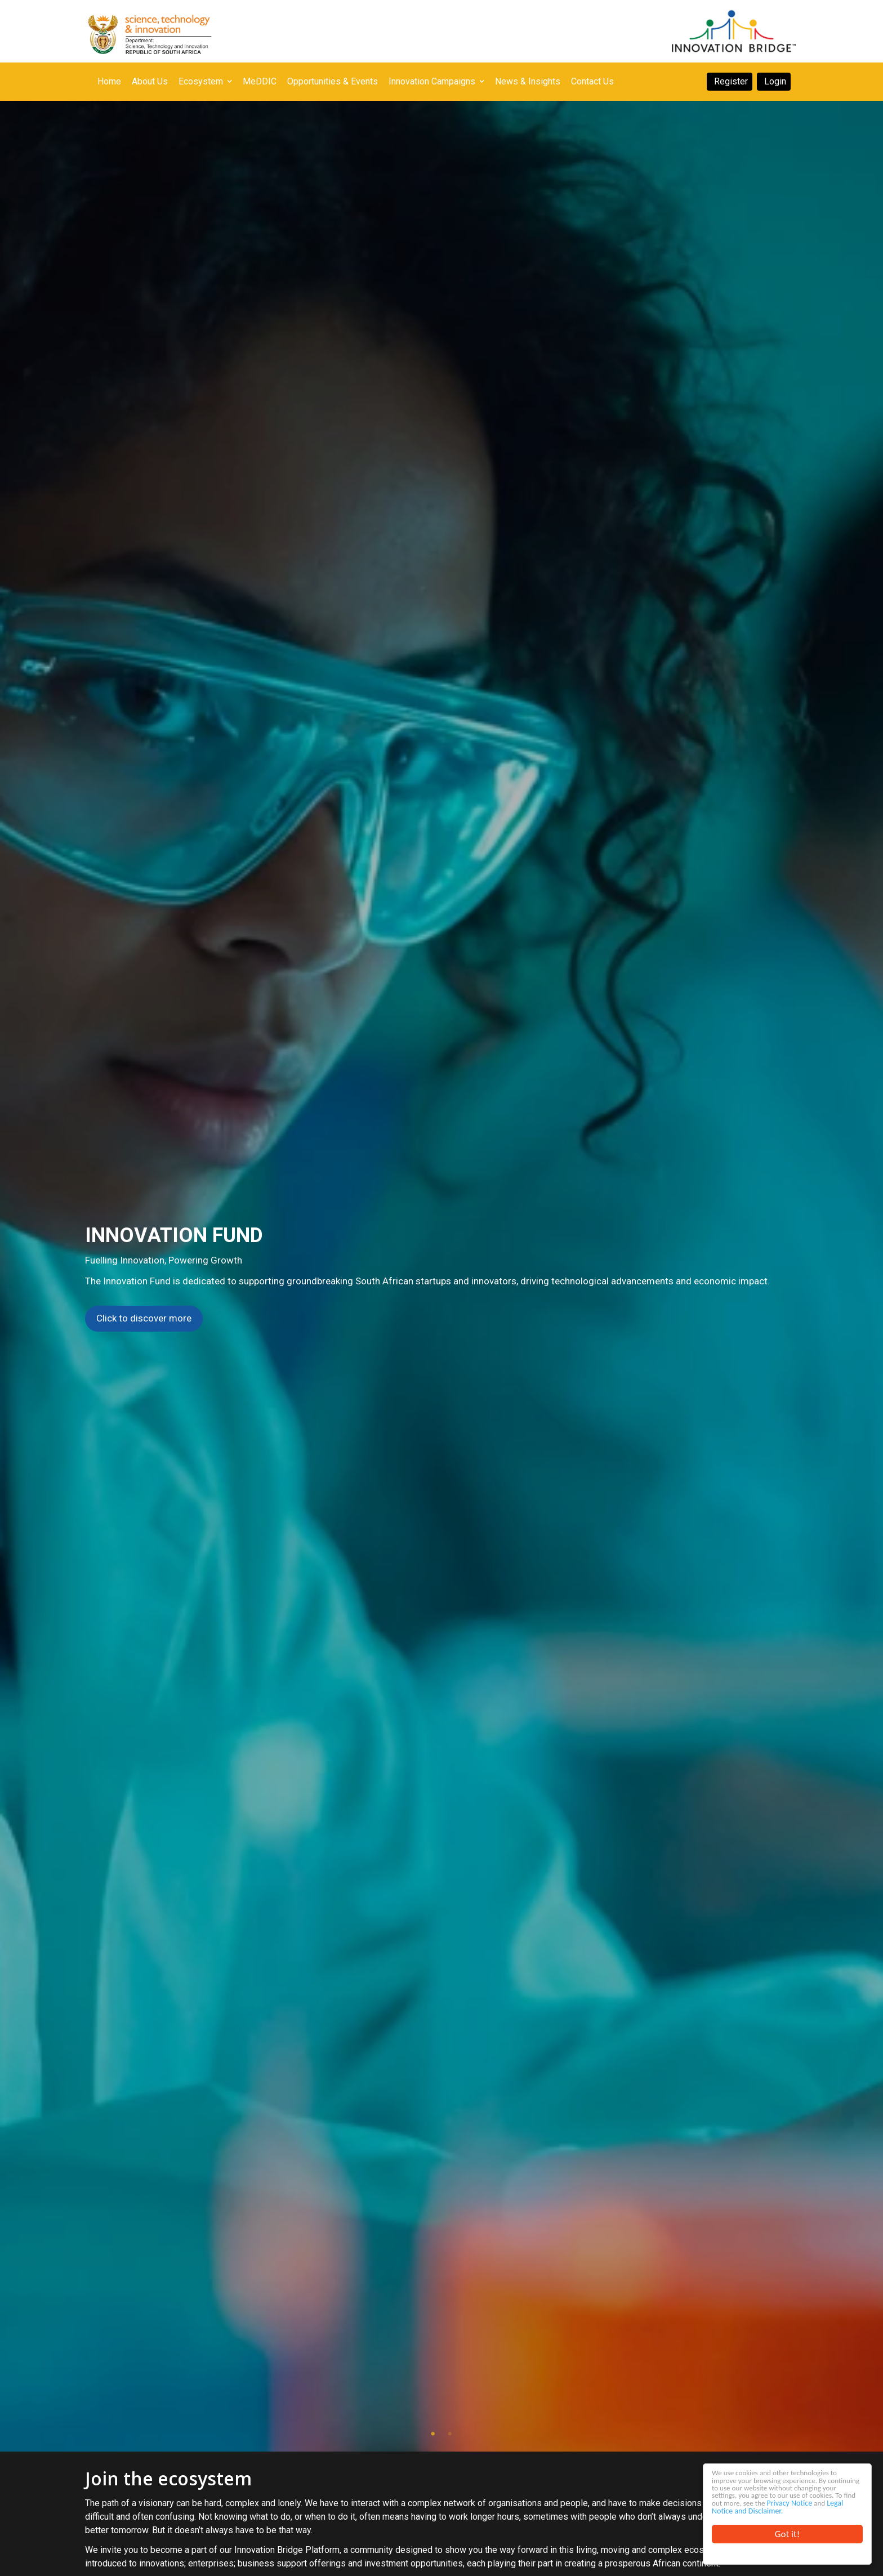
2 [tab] (450, 2434)
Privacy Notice (734, 2500)
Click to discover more (143, 1318)
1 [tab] (433, 2434)
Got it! (787, 2534)
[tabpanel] (441, 1276)
